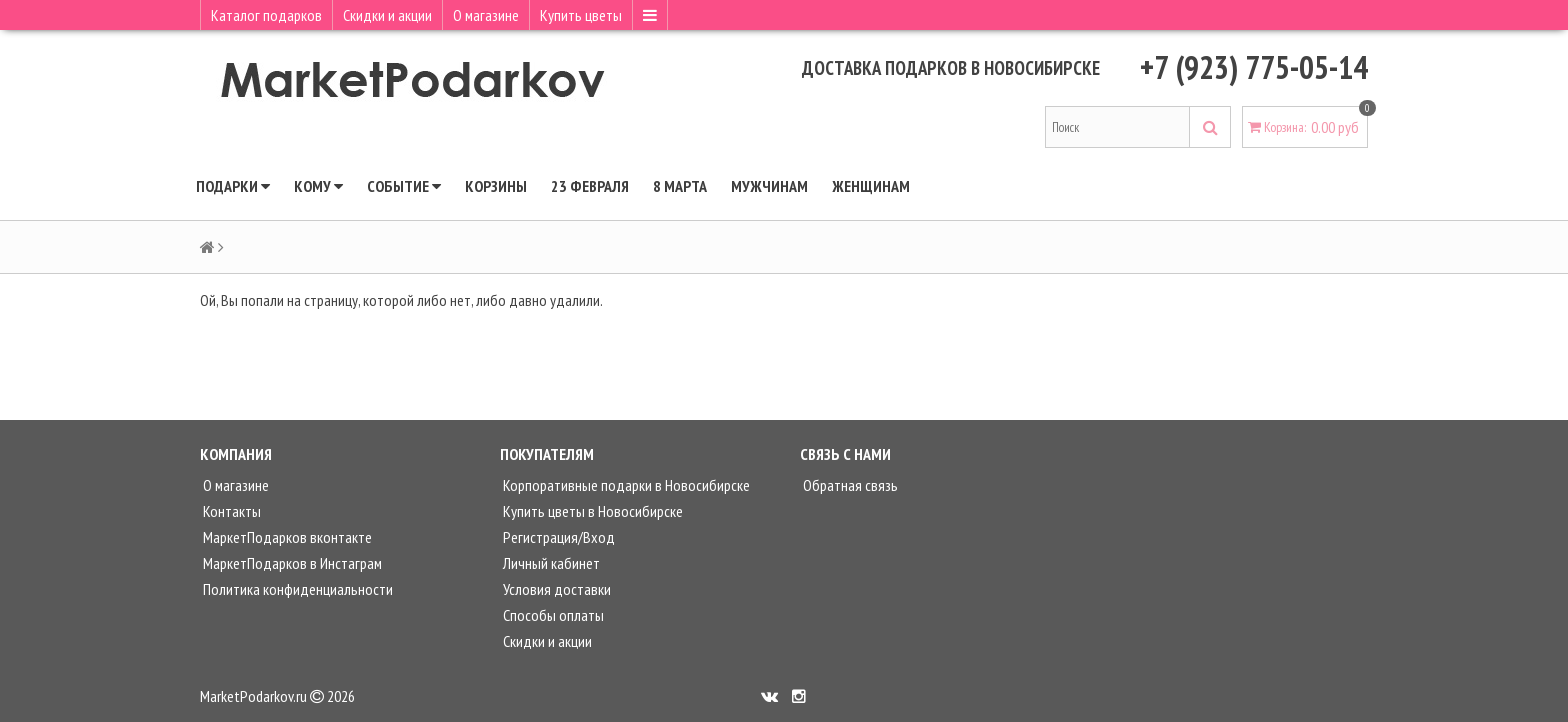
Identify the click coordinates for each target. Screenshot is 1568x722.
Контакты (230, 511)
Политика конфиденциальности (296, 589)
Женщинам (871, 186)
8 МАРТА (680, 186)
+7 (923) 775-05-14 (1254, 67)
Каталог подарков (266, 15)
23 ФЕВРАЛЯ (590, 186)
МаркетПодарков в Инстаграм (291, 563)
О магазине (486, 15)
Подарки (233, 186)
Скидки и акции (387, 15)
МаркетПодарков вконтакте (286, 537)
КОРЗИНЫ (496, 186)
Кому (318, 186)
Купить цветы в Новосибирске (591, 511)
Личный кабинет (550, 563)
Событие (404, 186)
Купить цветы (581, 15)
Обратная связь (849, 485)
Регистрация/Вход (557, 537)
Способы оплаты (552, 615)
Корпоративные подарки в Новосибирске (625, 485)
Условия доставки (555, 589)
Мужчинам (769, 186)
